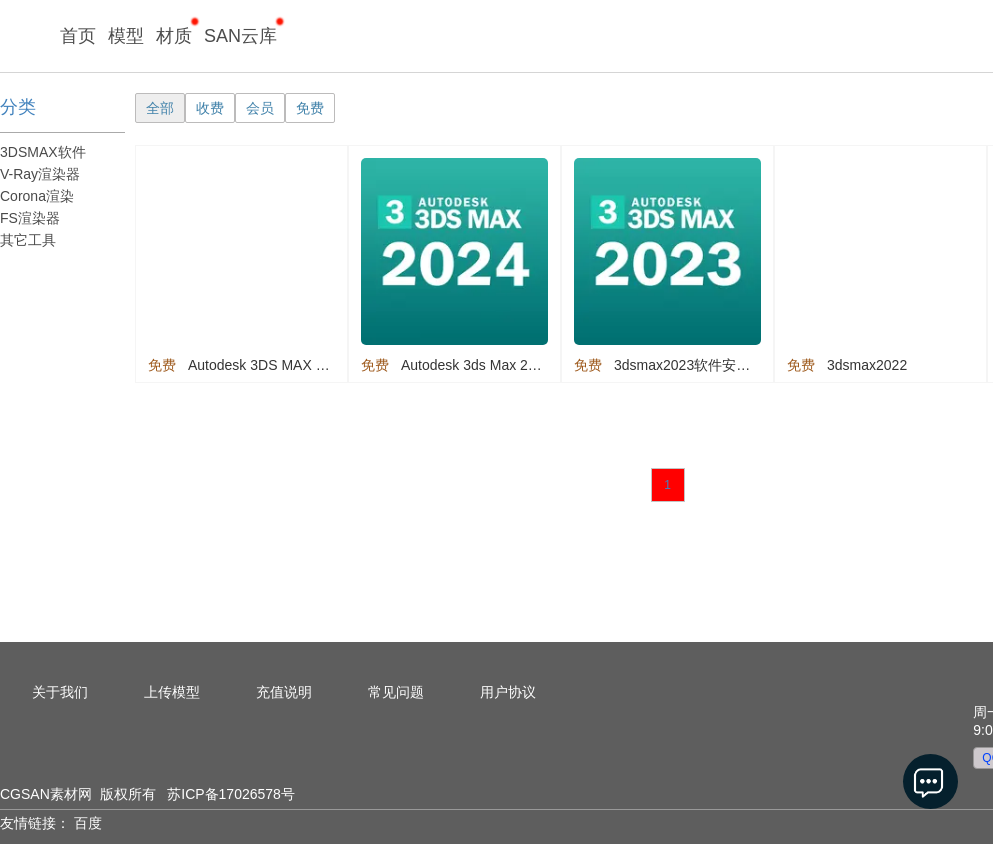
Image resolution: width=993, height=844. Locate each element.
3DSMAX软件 (43, 152)
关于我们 (60, 692)
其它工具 (28, 240)
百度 (88, 823)
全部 (160, 108)
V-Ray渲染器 (40, 174)
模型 (126, 36)
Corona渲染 (37, 196)
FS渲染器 (30, 218)
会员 (260, 108)
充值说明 (284, 692)
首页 (78, 36)
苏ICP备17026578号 (231, 794)
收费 (210, 108)
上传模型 (172, 692)
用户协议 (508, 692)
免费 (310, 108)
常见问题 (396, 692)
